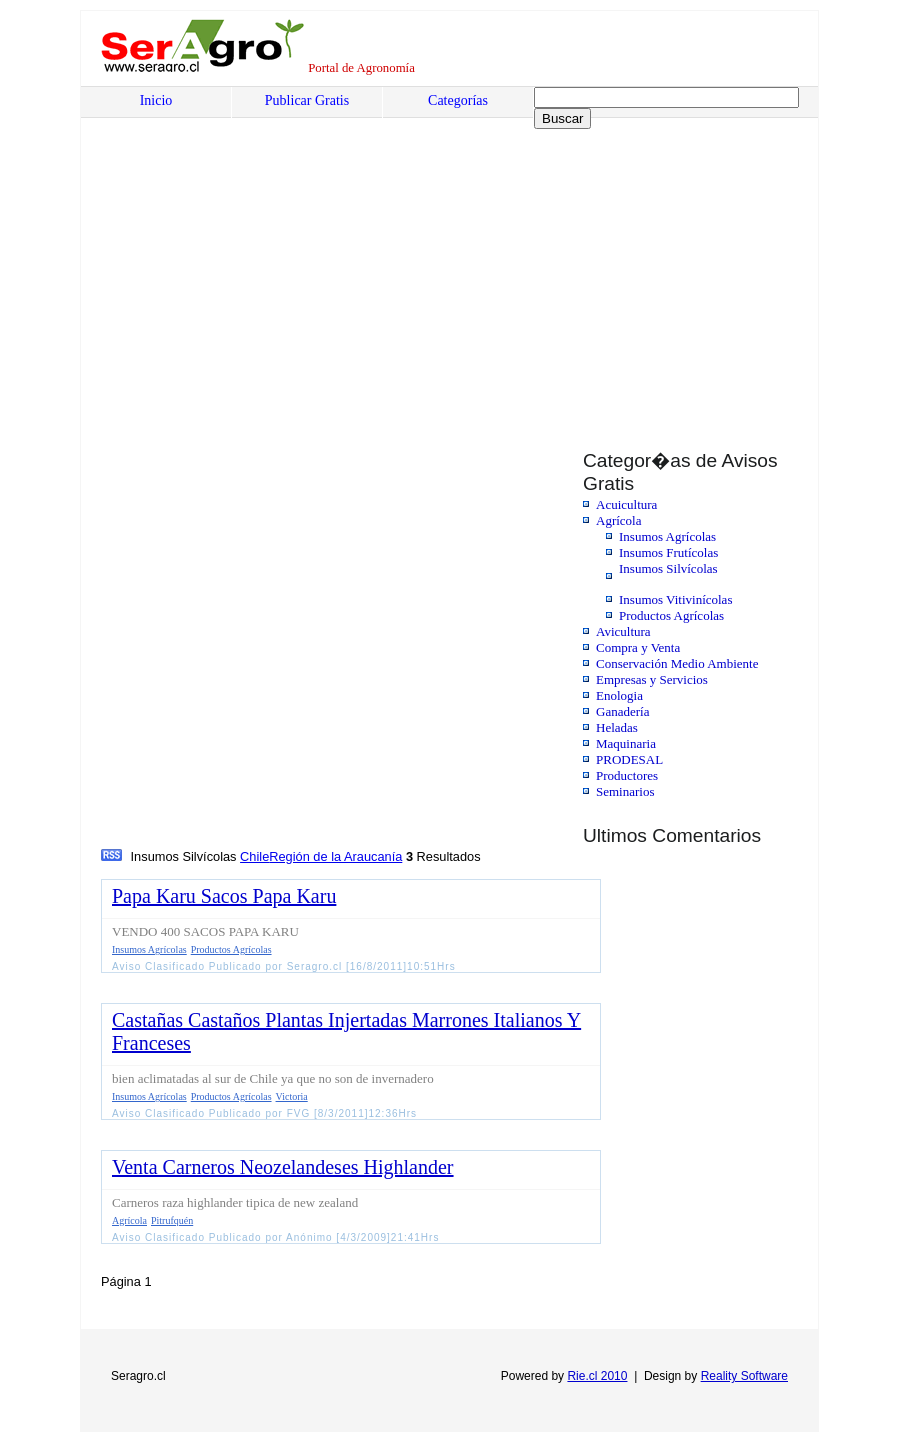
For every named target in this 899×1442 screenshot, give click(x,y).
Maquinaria (626, 743)
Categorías (458, 100)
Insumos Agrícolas (667, 536)
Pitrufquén (172, 1220)
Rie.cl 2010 (597, 1376)
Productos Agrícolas (671, 615)
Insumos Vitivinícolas (675, 599)
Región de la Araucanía (335, 856)
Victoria (292, 1096)
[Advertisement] (253, 277)
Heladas (617, 727)
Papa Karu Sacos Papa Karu (224, 896)
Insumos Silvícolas (668, 568)
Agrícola (618, 520)
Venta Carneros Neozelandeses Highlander (283, 1167)
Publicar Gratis (307, 100)
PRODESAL (629, 759)
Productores (627, 775)
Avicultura (623, 631)
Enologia (619, 695)
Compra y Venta (638, 647)
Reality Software (744, 1376)
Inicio (156, 100)
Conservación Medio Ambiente (677, 663)
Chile (254, 856)
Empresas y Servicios (652, 679)
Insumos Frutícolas (668, 552)
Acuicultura (626, 504)
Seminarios (625, 791)
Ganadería (622, 711)
